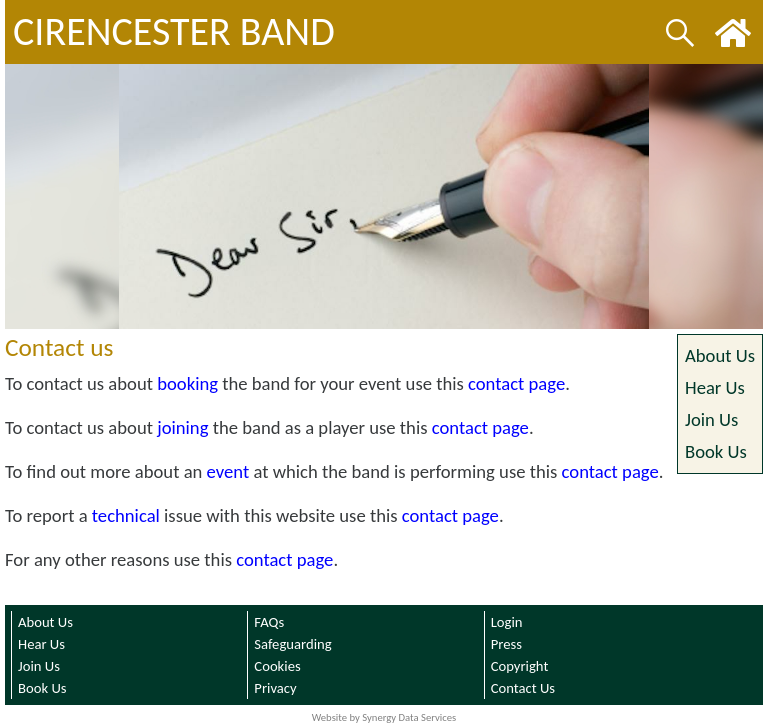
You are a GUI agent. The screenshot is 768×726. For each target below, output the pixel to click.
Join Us (711, 419)
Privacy (275, 688)
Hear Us (715, 387)
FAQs (269, 622)
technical (126, 515)
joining (182, 427)
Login (507, 622)
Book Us (716, 451)
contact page (516, 383)
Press (506, 644)
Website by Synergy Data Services (384, 717)
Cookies (277, 666)
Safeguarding (292, 644)
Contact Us (523, 688)
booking (187, 383)
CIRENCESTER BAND (174, 31)
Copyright (520, 666)
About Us (720, 355)
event (228, 471)
